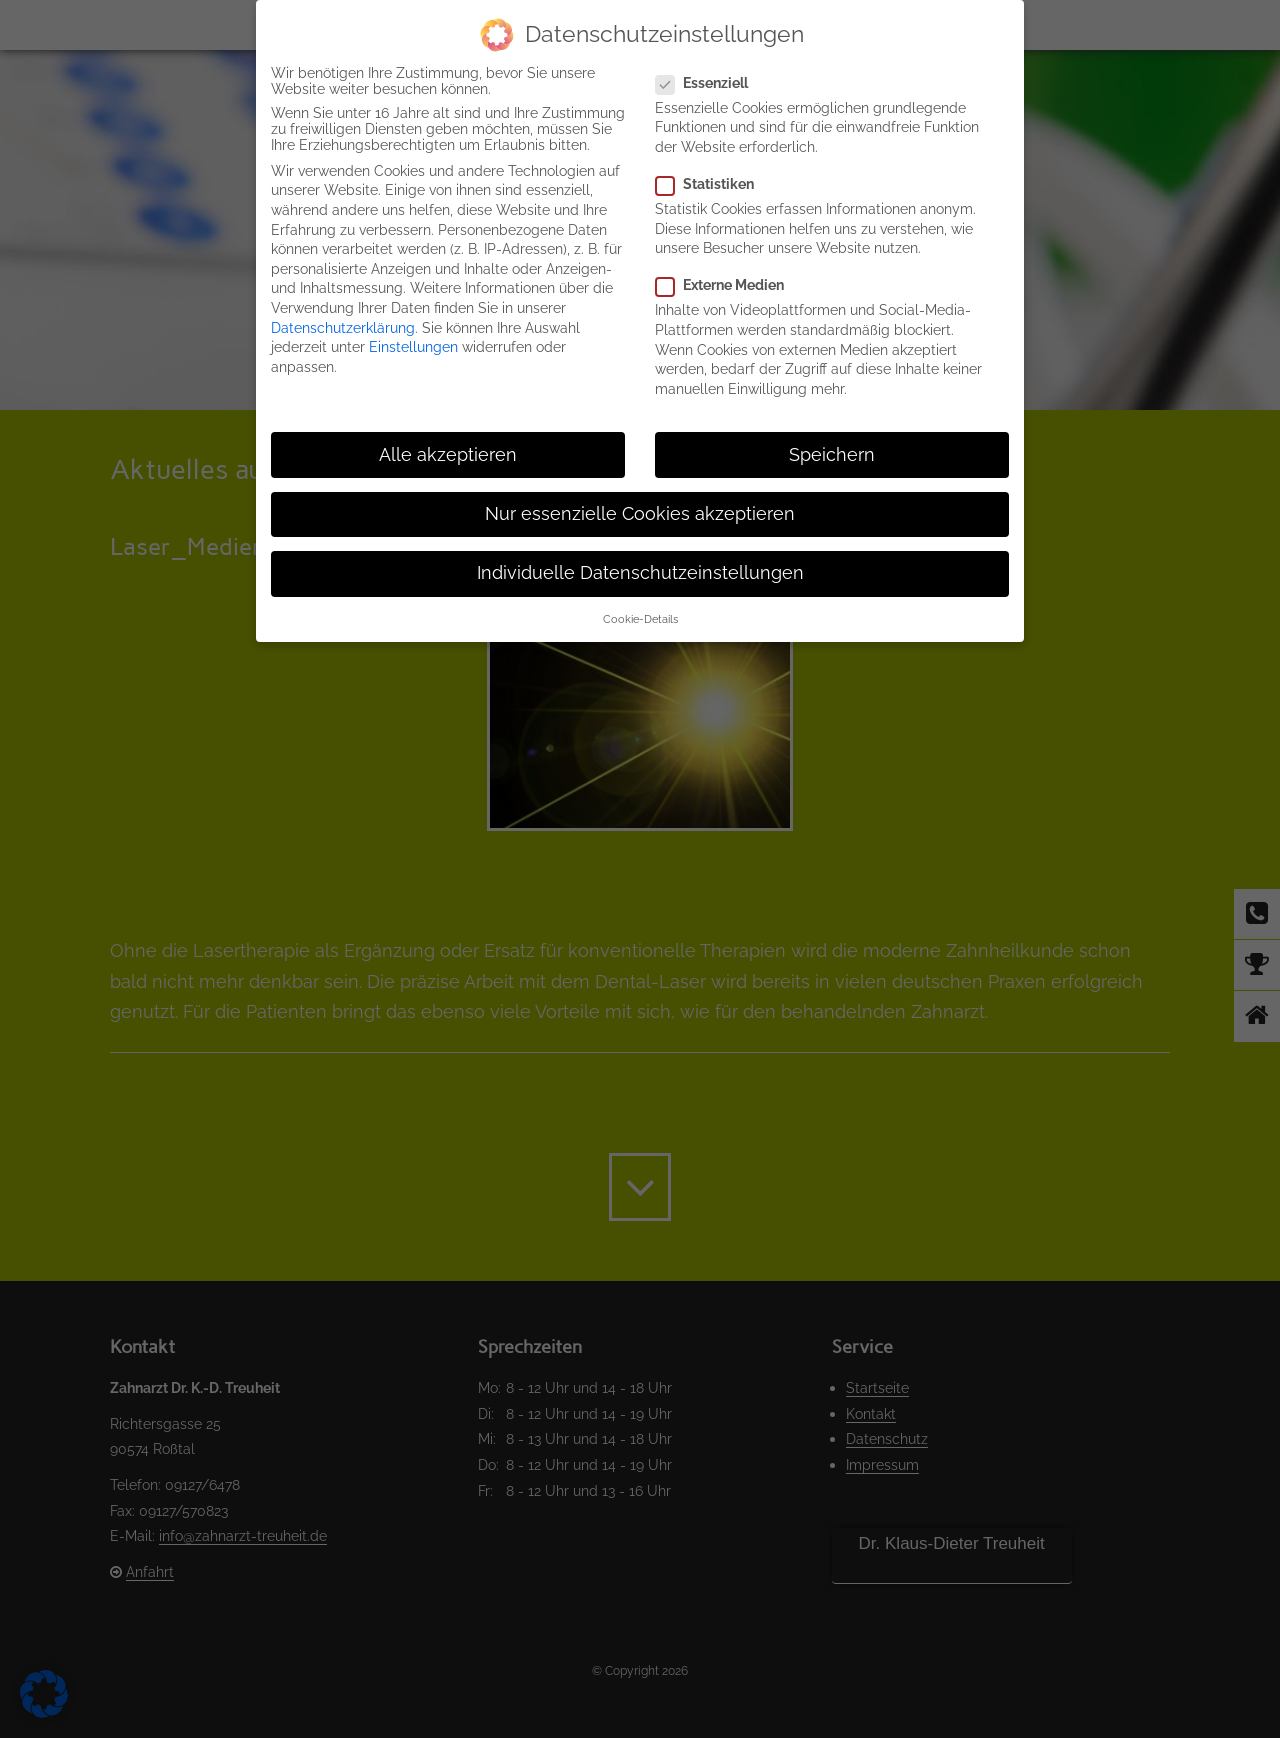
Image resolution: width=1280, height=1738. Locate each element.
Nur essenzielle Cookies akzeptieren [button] (640, 514)
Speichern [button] (832, 455)
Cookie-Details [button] (640, 619)
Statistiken (713, 184)
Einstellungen (413, 347)
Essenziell (710, 83)
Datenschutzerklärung (343, 328)
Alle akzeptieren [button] (448, 455)
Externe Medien (728, 285)
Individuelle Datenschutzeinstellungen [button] (640, 573)
